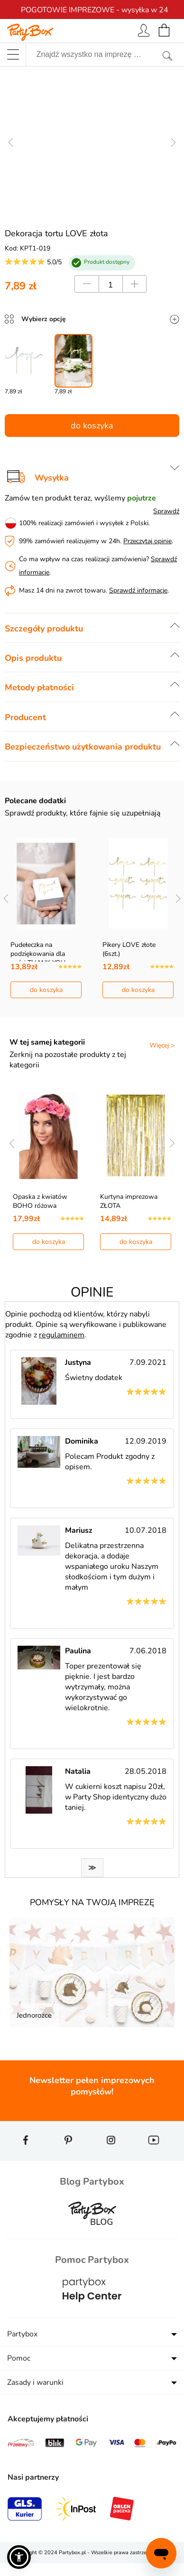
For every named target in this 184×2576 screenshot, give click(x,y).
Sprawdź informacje (138, 590)
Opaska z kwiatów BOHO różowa (40, 1201)
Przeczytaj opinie (147, 541)
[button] (18, 2557)
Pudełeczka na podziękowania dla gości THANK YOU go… (45, 953)
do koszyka (92, 425)
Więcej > (162, 1045)
